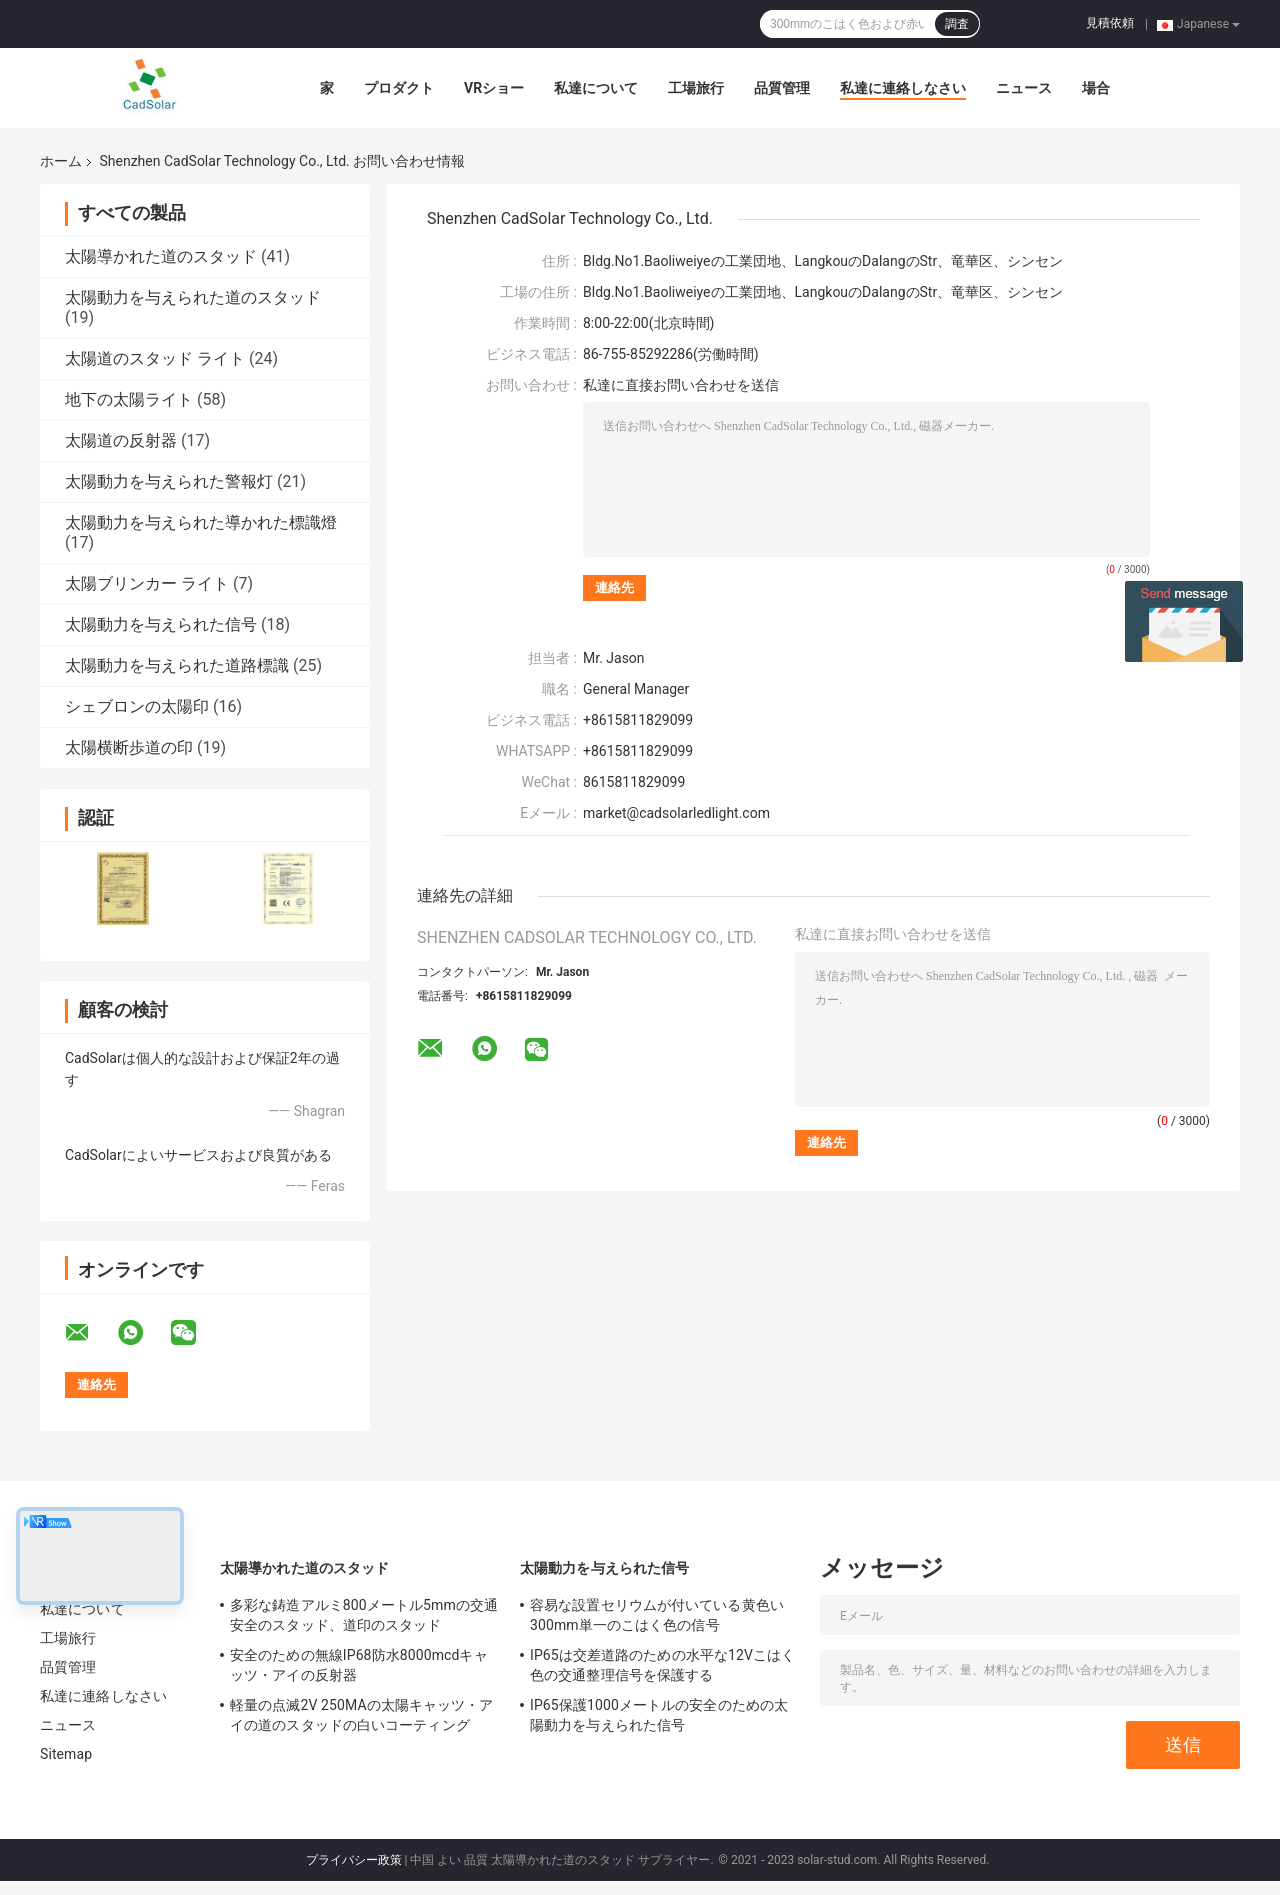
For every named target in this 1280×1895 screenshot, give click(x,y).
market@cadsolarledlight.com (676, 813)
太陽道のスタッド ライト (155, 358)
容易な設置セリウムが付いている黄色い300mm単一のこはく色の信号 (657, 1615)
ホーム (61, 161)
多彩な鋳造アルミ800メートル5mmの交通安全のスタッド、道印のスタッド (364, 1615)
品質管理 (782, 88)
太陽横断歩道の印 (129, 747)
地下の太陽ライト (129, 399)
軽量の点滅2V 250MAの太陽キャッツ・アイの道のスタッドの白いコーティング (362, 1715)
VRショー (494, 88)
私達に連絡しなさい (903, 88)
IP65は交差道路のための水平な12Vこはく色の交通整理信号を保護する (662, 1665)
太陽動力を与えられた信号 (161, 624)
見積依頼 (1110, 23)
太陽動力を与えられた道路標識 (177, 665)
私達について (596, 88)
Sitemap (66, 1754)
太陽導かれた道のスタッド (161, 256)
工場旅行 (696, 88)
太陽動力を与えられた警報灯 (169, 481)
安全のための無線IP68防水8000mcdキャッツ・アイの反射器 (359, 1665)
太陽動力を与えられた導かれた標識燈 (201, 522)
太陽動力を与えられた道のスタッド (193, 297)
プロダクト (399, 88)
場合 (1096, 88)
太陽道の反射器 (121, 440)
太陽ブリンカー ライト (147, 583)
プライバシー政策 (354, 1860)
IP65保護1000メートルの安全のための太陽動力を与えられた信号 (659, 1715)
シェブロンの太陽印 (137, 706)
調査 (957, 24)
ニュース (1024, 88)
